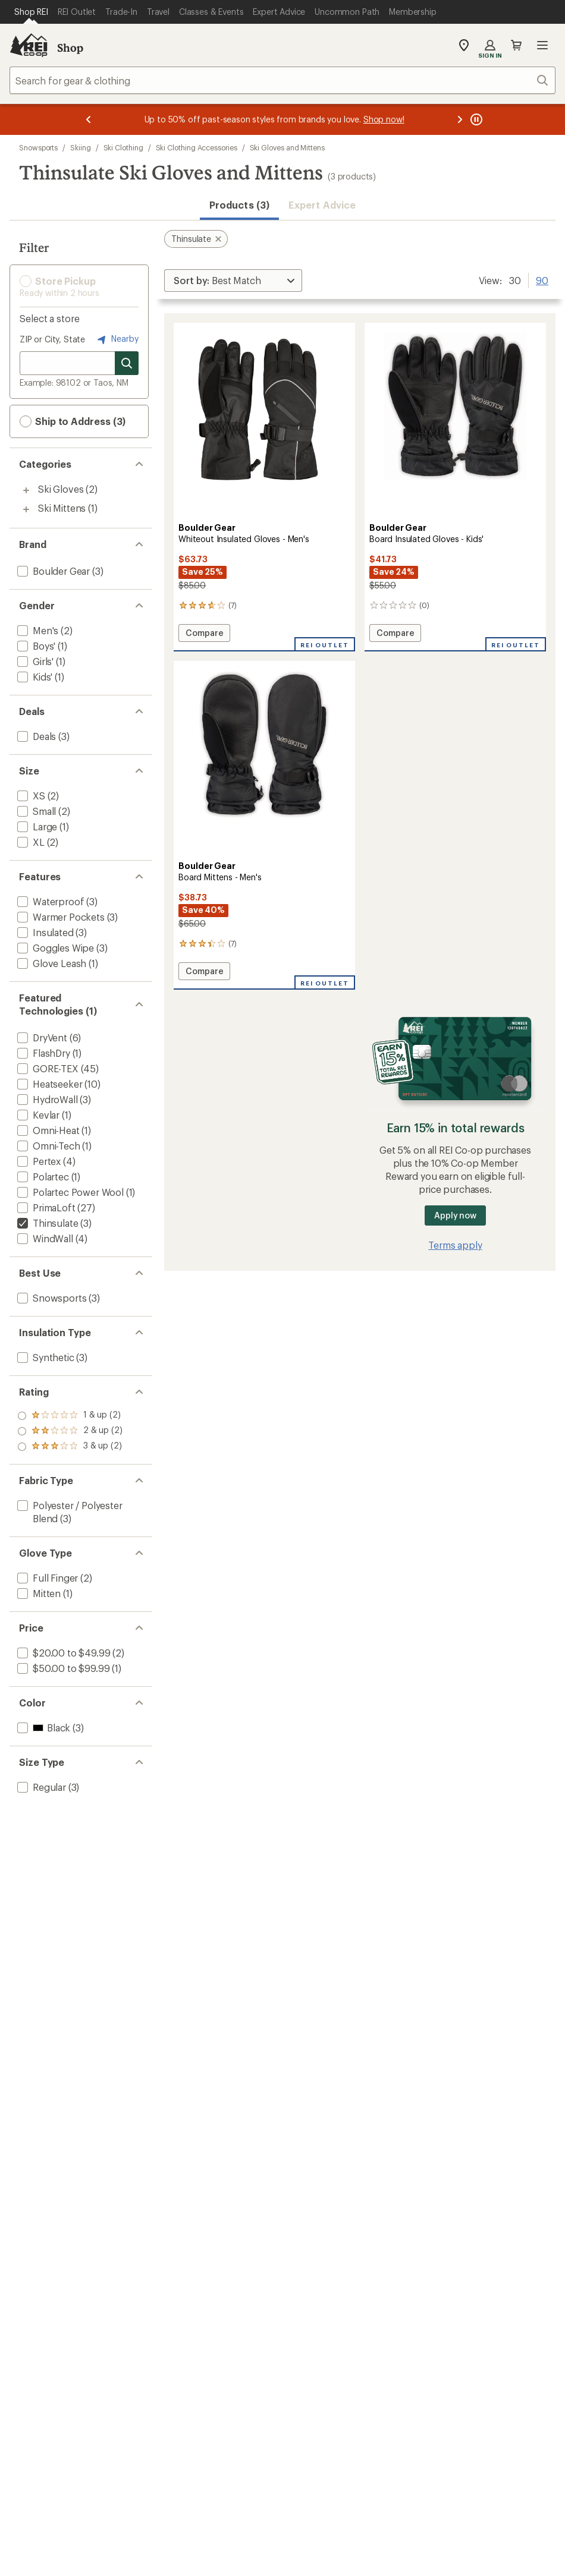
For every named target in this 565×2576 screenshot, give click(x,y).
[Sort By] (233, 280)
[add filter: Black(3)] (42, 1727)
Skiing (80, 147)
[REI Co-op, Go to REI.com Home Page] (29, 45)
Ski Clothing (123, 147)
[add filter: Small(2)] (35, 811)
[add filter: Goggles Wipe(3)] (54, 947)
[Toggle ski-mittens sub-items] (26, 509)
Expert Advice (322, 204)
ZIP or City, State (52, 339)
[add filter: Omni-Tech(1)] (47, 1145)
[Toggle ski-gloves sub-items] (26, 490)
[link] (264, 420)
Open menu (542, 45)
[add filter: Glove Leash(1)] (50, 963)
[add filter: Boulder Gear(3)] (52, 571)
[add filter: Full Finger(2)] (46, 1577)
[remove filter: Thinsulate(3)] (46, 1223)
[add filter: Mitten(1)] (38, 1593)
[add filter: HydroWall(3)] (46, 1099)
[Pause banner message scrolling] (475, 119)
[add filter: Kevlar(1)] (37, 1114)
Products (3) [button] (239, 204)
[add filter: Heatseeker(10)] (48, 1083)
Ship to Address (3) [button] (72, 421)
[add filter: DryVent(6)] (41, 1037)
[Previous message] (88, 119)
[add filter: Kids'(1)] (33, 676)
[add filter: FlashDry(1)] (42, 1053)
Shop (70, 47)
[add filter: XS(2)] (30, 795)
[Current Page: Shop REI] (31, 12)
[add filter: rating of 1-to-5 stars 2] (70, 1446)
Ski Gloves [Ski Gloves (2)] (60, 489)
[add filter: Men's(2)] (36, 630)
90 (542, 279)
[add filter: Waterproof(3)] (49, 901)
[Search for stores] (127, 363)
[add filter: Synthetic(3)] (44, 1357)
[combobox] (282, 80)
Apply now (455, 1215)
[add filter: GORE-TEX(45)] (47, 1068)
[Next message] (460, 119)
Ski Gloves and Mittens (287, 147)
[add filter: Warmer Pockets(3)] (60, 916)
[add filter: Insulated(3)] (44, 932)
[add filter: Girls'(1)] (34, 661)
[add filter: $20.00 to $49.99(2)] (62, 1652)
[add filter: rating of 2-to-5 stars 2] (70, 1431)
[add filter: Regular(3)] (40, 1787)
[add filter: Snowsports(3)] (50, 1297)
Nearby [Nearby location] (117, 339)
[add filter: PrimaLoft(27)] (45, 1207)
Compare (204, 634)
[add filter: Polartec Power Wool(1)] (69, 1192)
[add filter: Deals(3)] (35, 736)
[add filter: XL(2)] (30, 842)
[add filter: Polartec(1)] (42, 1176)
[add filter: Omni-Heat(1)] (47, 1130)
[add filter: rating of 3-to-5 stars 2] (70, 1416)
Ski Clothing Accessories (196, 147)
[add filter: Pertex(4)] (38, 1161)
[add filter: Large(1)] (36, 826)
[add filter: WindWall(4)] (44, 1238)
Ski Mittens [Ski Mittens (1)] (62, 508)
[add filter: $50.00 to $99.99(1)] (62, 1668)
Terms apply (455, 1245)
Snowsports (38, 147)
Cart (516, 45)
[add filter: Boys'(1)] (35, 645)
